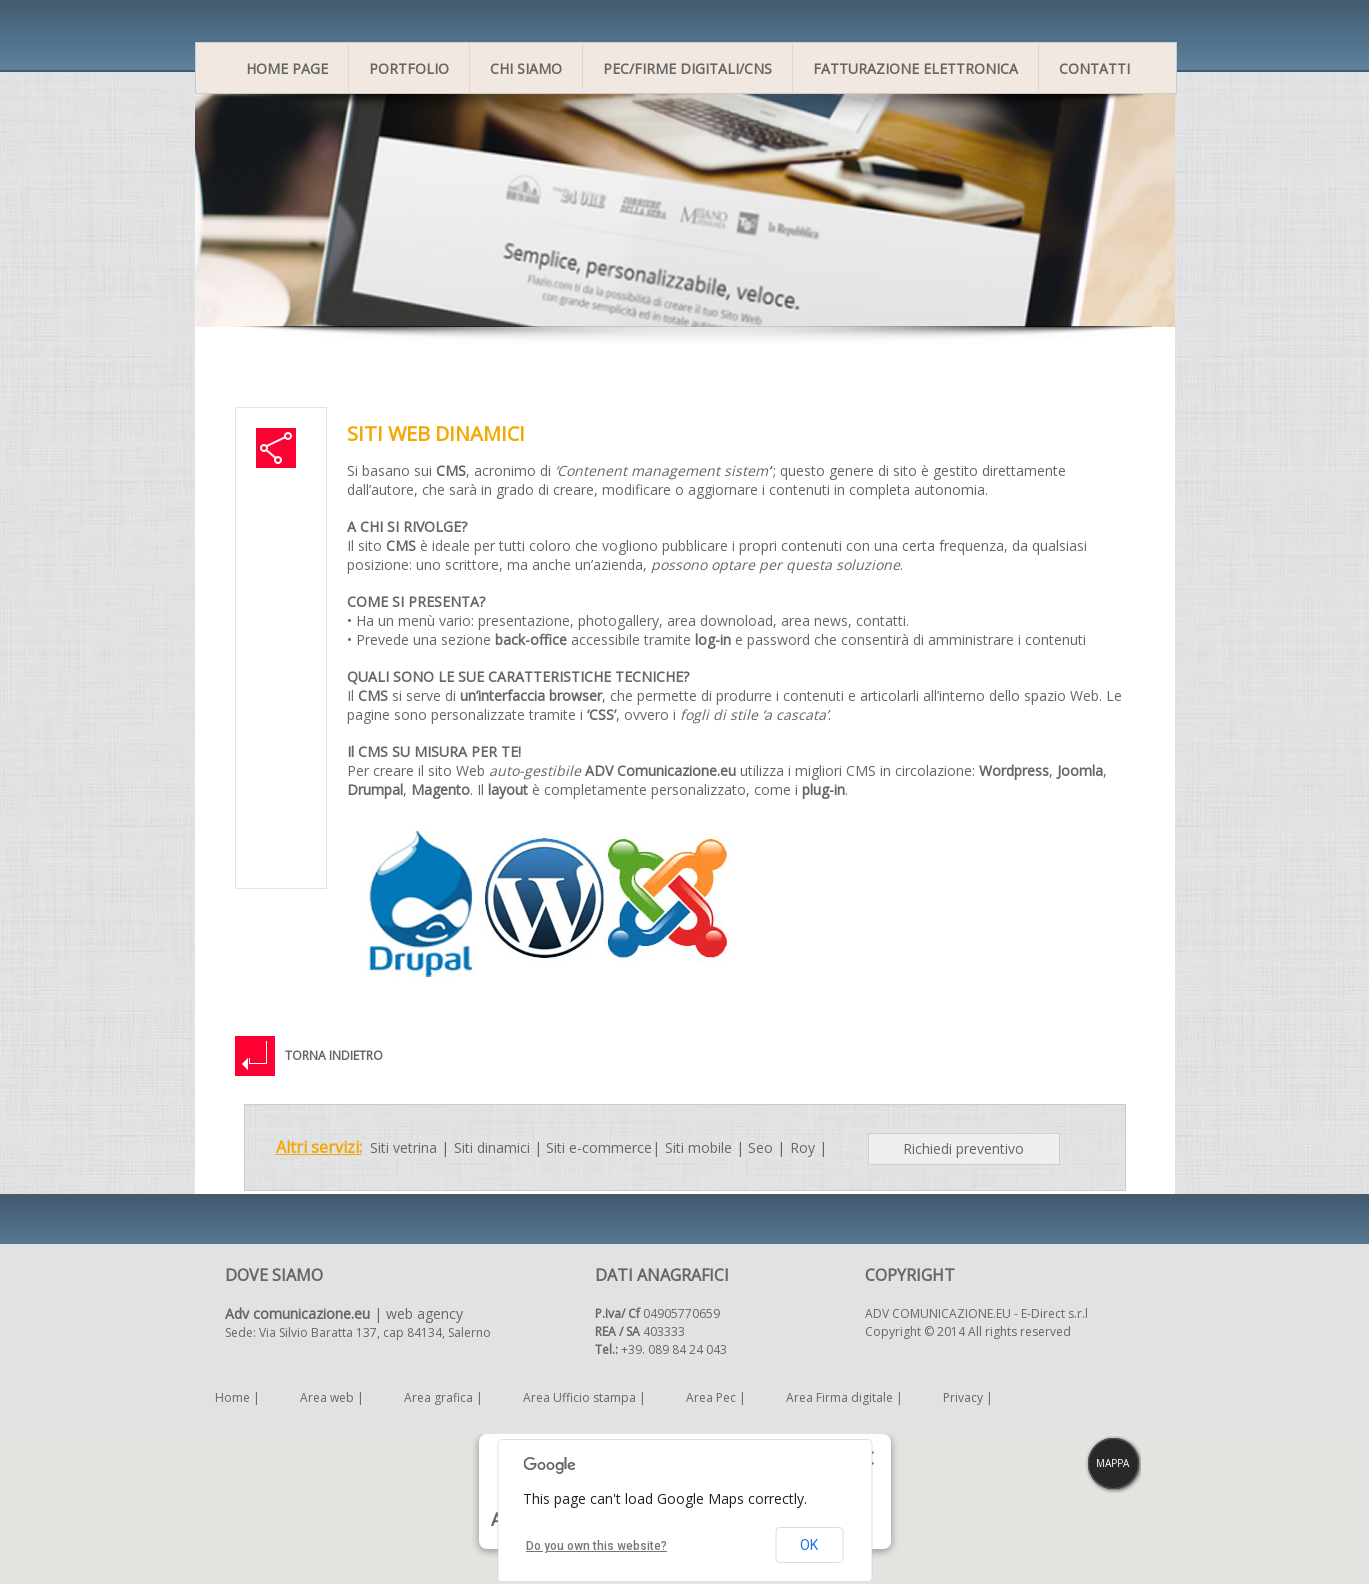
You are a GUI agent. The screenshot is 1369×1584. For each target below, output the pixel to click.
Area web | (332, 1397)
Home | (237, 1397)
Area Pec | (716, 1397)
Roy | (808, 1147)
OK (809, 1545)
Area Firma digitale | (844, 1397)
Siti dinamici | (498, 1147)
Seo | (766, 1147)
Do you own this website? (596, 1546)
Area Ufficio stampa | (584, 1397)
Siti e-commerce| (603, 1147)
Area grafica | (443, 1397)
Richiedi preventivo (963, 1148)
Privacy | (968, 1397)
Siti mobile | (704, 1147)
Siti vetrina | (409, 1147)
